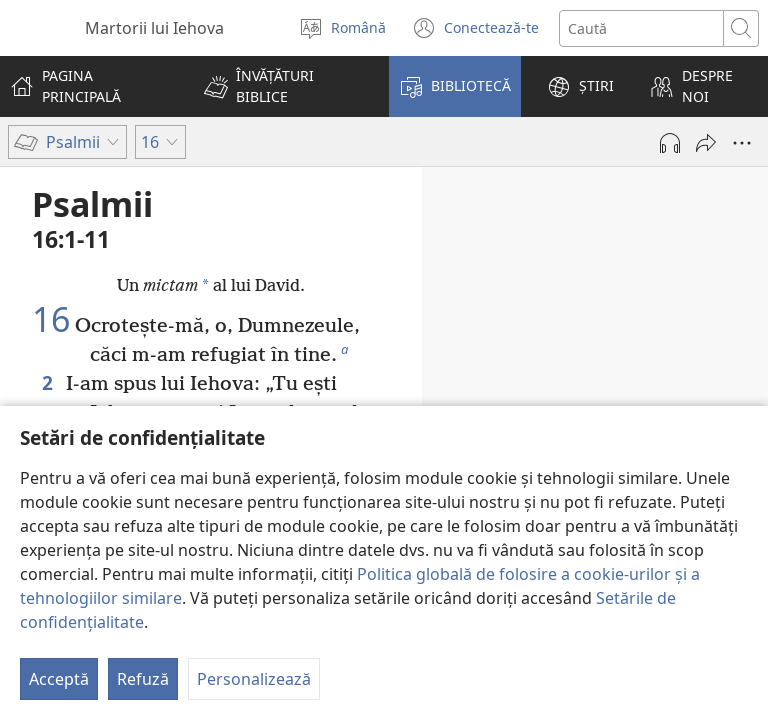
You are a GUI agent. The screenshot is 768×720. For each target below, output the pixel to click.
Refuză (143, 679)
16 (51, 320)
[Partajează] (706, 143)
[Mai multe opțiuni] (742, 143)
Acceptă (59, 679)
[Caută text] (641, 28)
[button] (283, 86)
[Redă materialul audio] (670, 143)
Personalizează (254, 679)
